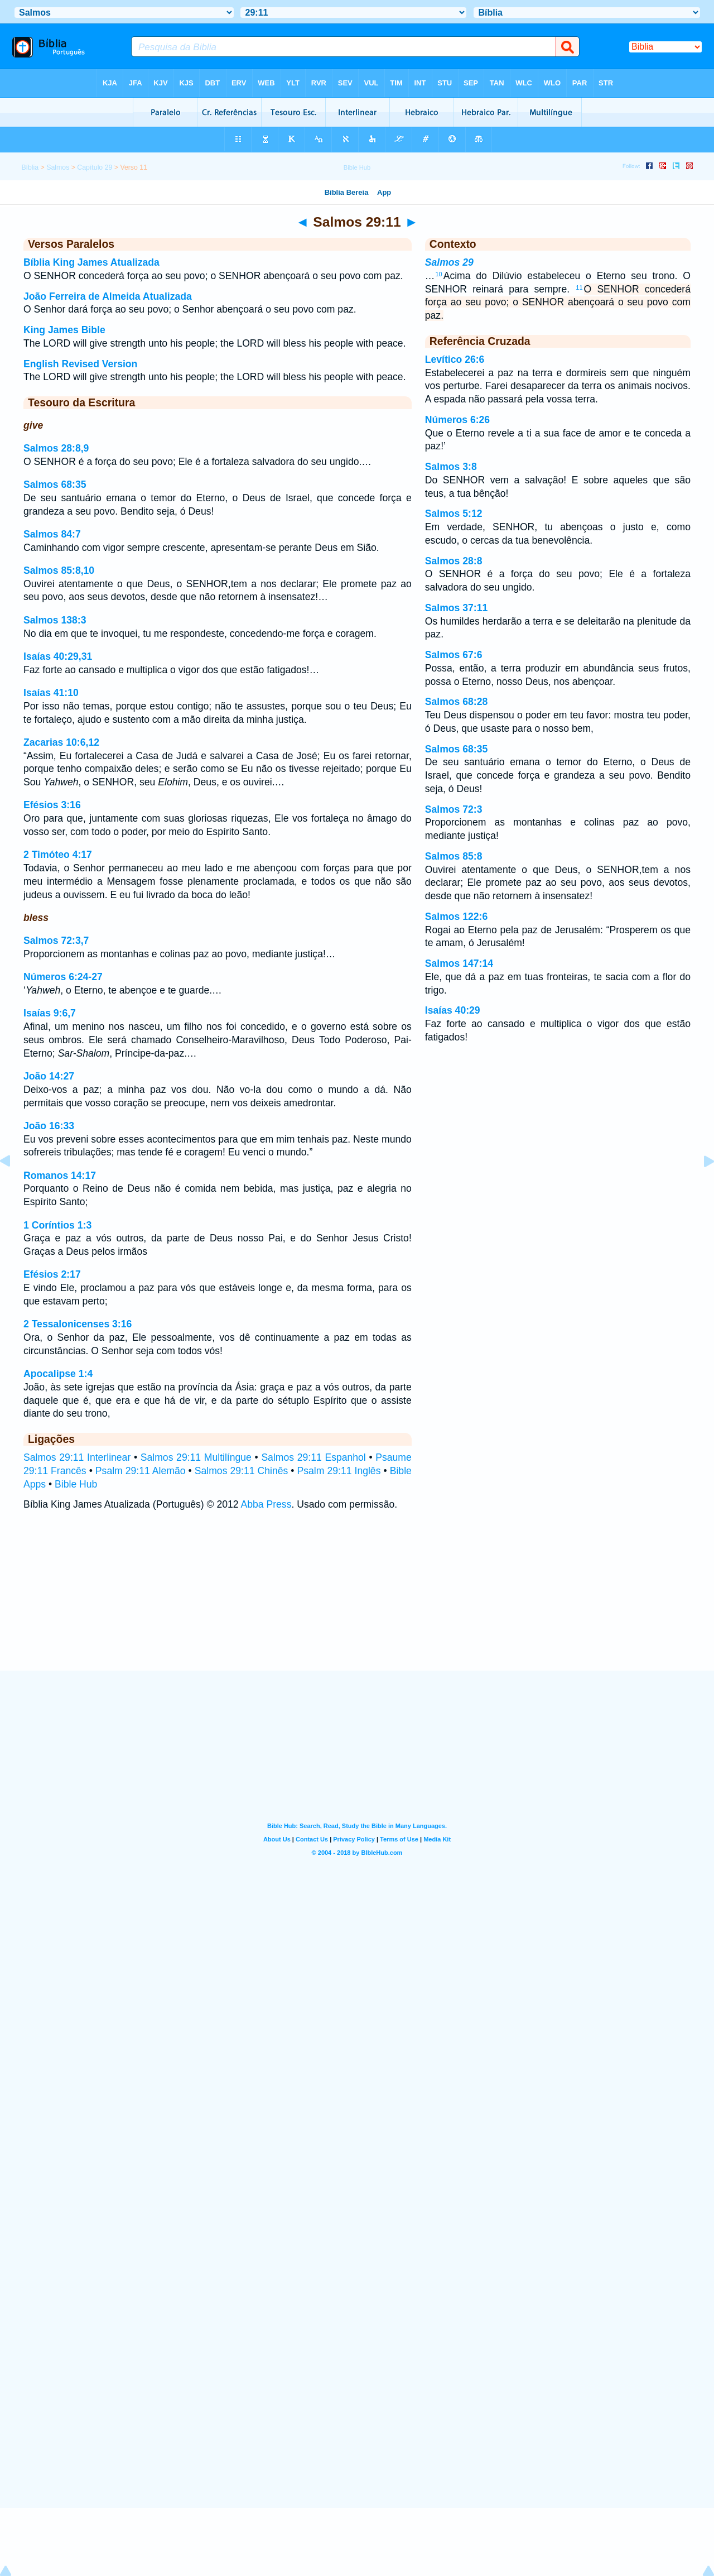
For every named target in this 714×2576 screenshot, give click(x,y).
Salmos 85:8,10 (58, 570)
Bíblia (29, 167)
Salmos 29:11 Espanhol (313, 1457)
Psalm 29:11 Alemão (140, 1470)
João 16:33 (48, 1125)
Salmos (57, 167)
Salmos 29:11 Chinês (241, 1470)
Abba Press (266, 1504)
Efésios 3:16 (52, 804)
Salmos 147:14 (459, 963)
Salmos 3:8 (451, 466)
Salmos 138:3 (54, 620)
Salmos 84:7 (52, 534)
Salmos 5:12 (454, 513)
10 (438, 274)
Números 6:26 (457, 419)
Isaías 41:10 (51, 692)
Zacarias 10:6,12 (61, 742)
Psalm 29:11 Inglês (339, 1470)
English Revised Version (80, 364)
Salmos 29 (449, 262)
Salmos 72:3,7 (56, 940)
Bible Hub (76, 1484)
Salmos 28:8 (454, 561)
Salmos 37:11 (456, 607)
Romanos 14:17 (59, 1175)
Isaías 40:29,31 (57, 656)
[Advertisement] (357, 1602)
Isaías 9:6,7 (49, 1013)
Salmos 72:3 (454, 809)
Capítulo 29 (94, 167)
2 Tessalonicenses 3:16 (77, 1324)
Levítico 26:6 (455, 359)
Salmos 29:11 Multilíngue (196, 1457)
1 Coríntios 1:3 (57, 1225)
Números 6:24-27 (63, 976)
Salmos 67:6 (454, 654)
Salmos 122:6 (456, 916)
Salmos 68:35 (54, 484)
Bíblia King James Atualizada (91, 262)
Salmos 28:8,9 (56, 448)
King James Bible (64, 329)
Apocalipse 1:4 (58, 1373)
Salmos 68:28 (456, 701)
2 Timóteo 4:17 (57, 854)
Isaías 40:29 (452, 1010)
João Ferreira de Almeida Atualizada (107, 296)
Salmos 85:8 (454, 856)
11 (579, 287)
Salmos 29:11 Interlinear (77, 1457)
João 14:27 (48, 1076)
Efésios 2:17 (52, 1274)
